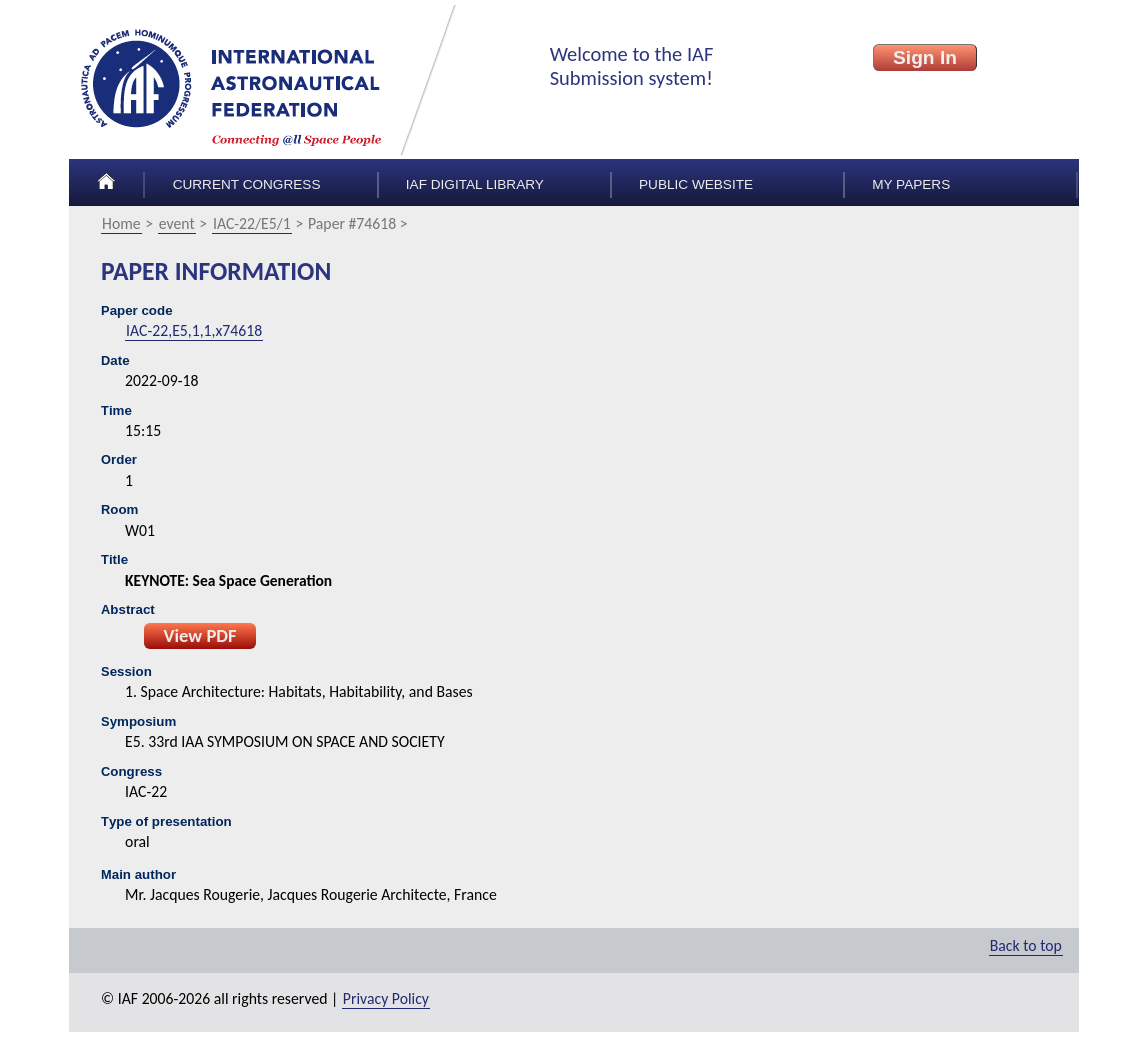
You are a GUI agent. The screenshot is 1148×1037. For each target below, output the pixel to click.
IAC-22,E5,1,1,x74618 (194, 330)
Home (121, 223)
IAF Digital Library (475, 184)
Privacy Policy (386, 998)
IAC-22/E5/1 (252, 223)
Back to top (1026, 945)
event (177, 223)
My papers (911, 184)
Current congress (247, 184)
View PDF (199, 635)
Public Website (696, 184)
